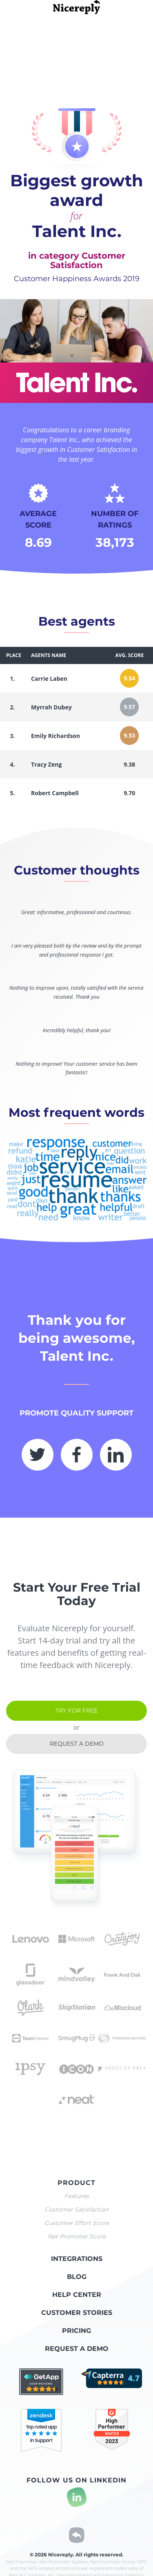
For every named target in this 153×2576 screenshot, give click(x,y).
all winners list (123, 27)
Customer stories (76, 2313)
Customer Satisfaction (76, 2209)
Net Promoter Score (77, 2236)
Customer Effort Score (76, 2223)
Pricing (76, 2330)
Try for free (76, 1710)
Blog (76, 2277)
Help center (76, 2295)
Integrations (76, 2259)
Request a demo (77, 1743)
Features (76, 2196)
